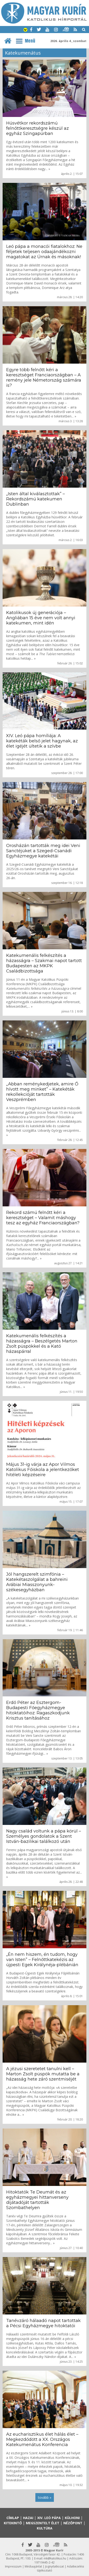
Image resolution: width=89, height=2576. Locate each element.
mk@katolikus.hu (55, 2558)
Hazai (28, 2518)
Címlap (12, 2518)
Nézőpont (72, 2523)
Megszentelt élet (42, 2523)
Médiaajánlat (33, 2566)
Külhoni (72, 2518)
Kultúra (44, 2528)
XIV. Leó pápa (49, 2518)
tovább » (44, 2497)
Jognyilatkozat (54, 2566)
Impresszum (13, 2566)
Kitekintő (13, 2523)
